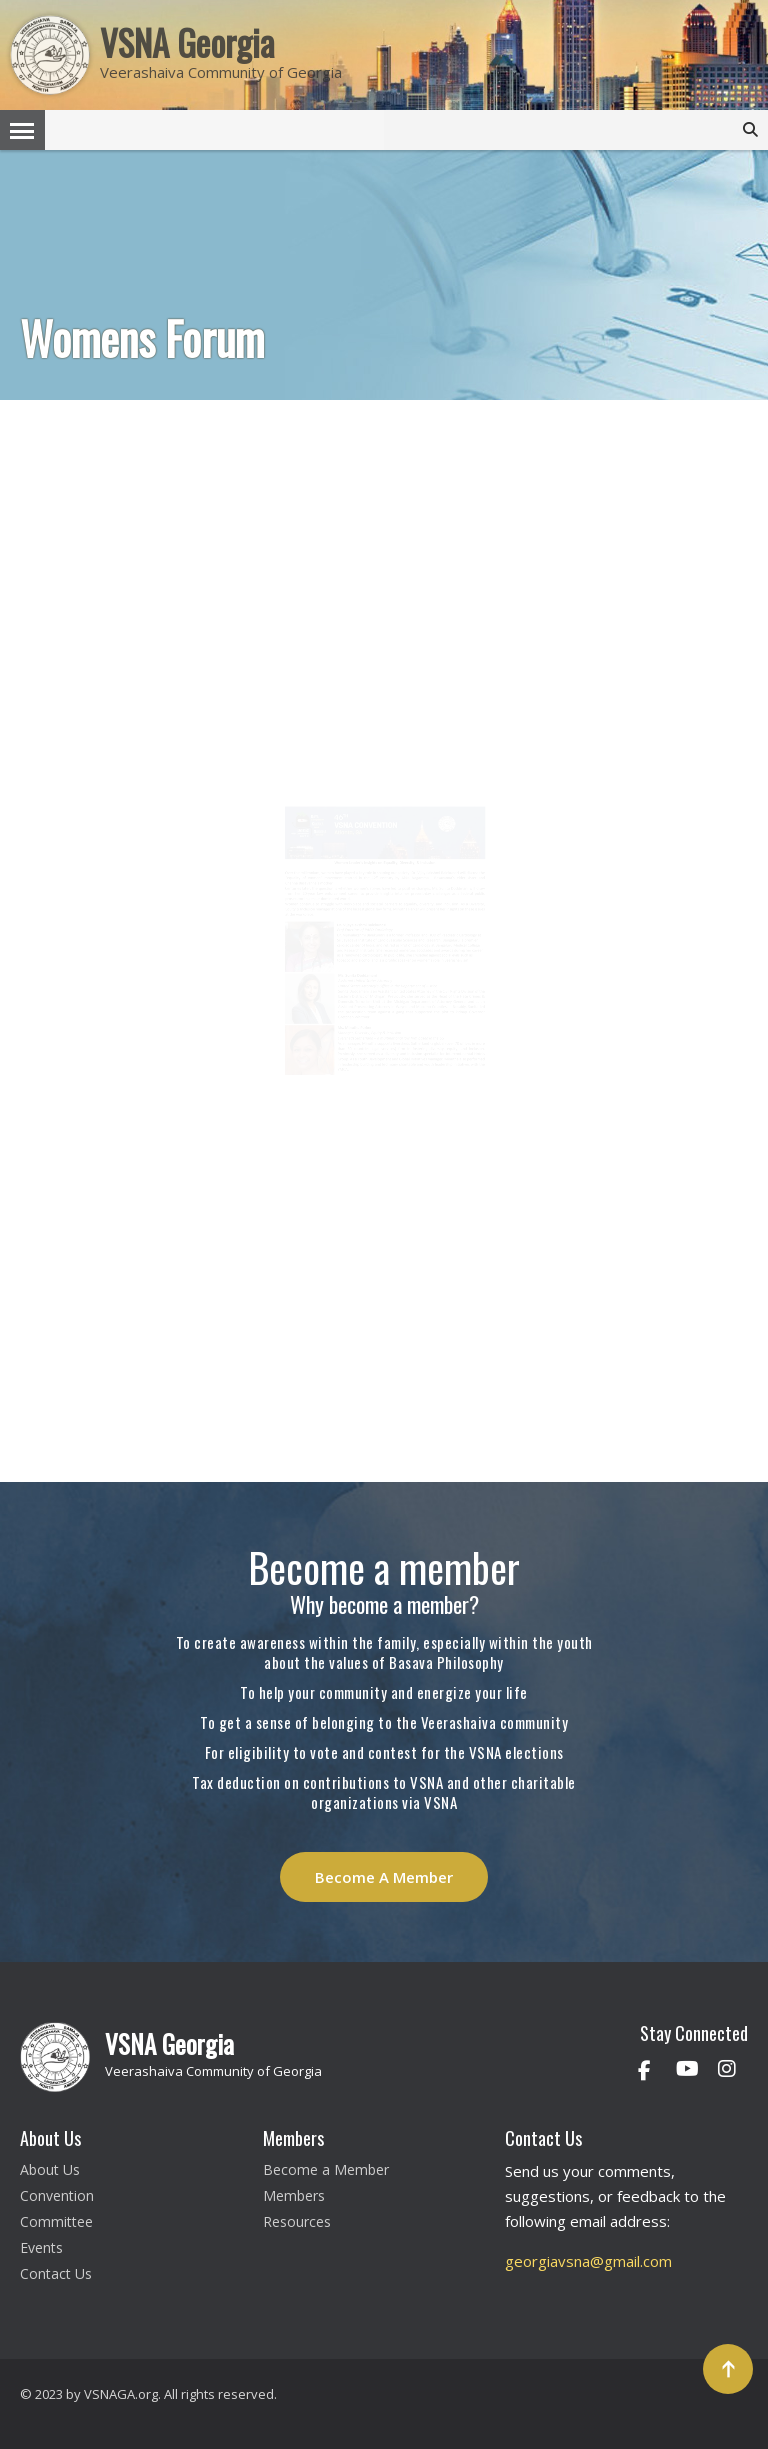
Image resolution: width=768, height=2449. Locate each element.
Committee (56, 2221)
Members (294, 2195)
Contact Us (56, 2273)
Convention (57, 2195)
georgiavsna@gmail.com (588, 2261)
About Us (50, 2169)
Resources (297, 2221)
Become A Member (384, 1877)
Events (41, 2247)
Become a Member (326, 2169)
